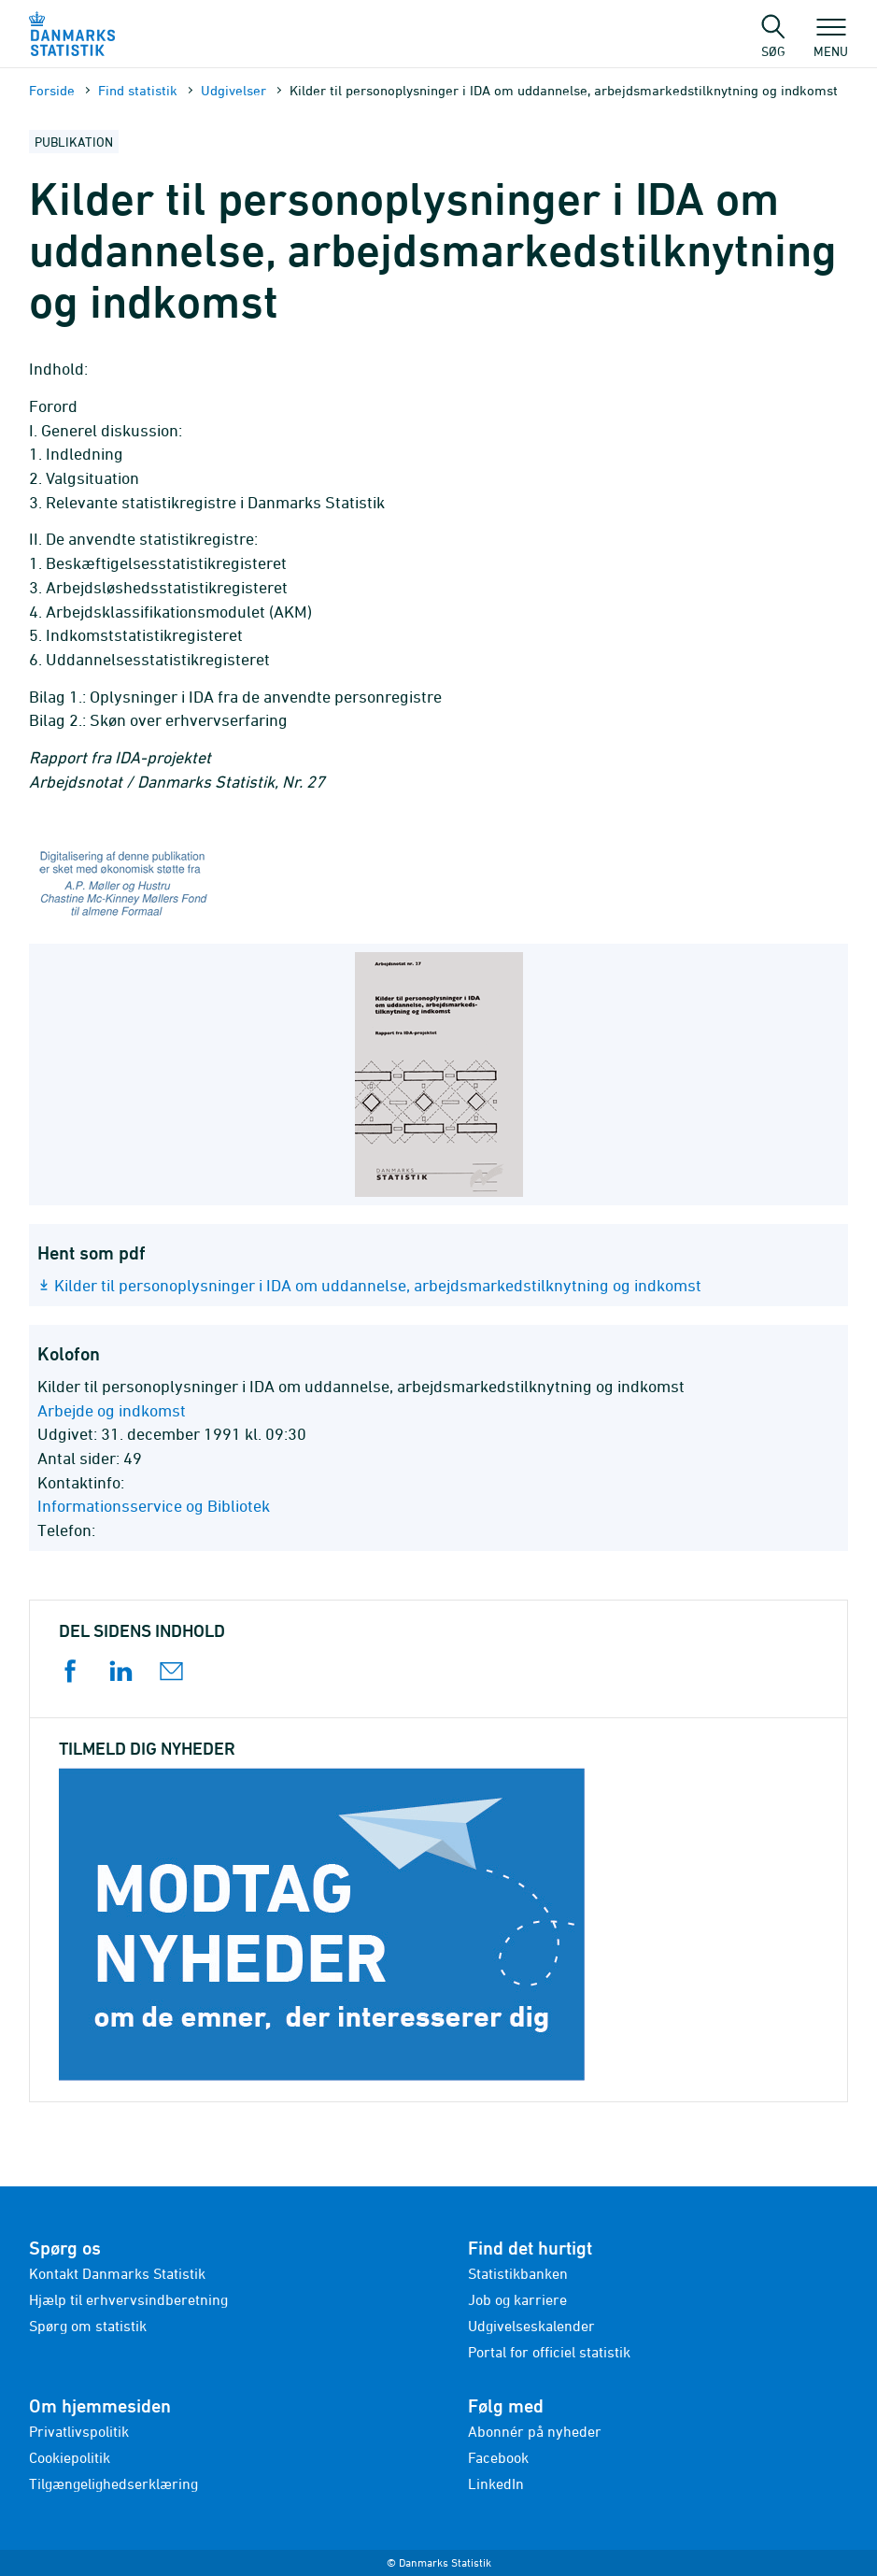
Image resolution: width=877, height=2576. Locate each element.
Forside (52, 90)
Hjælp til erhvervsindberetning (128, 2299)
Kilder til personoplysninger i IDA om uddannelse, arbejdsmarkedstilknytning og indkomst (377, 1285)
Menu (830, 42)
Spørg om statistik (88, 2325)
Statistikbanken (518, 2273)
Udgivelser (233, 90)
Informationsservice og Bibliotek (153, 1506)
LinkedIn (496, 2483)
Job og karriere (517, 2299)
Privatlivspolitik (79, 2431)
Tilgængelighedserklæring (113, 2483)
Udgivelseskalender (531, 2325)
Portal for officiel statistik (549, 2351)
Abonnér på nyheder (534, 2431)
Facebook (498, 2457)
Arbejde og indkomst (111, 1410)
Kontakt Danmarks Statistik (117, 2273)
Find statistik (137, 90)
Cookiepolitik (69, 2457)
